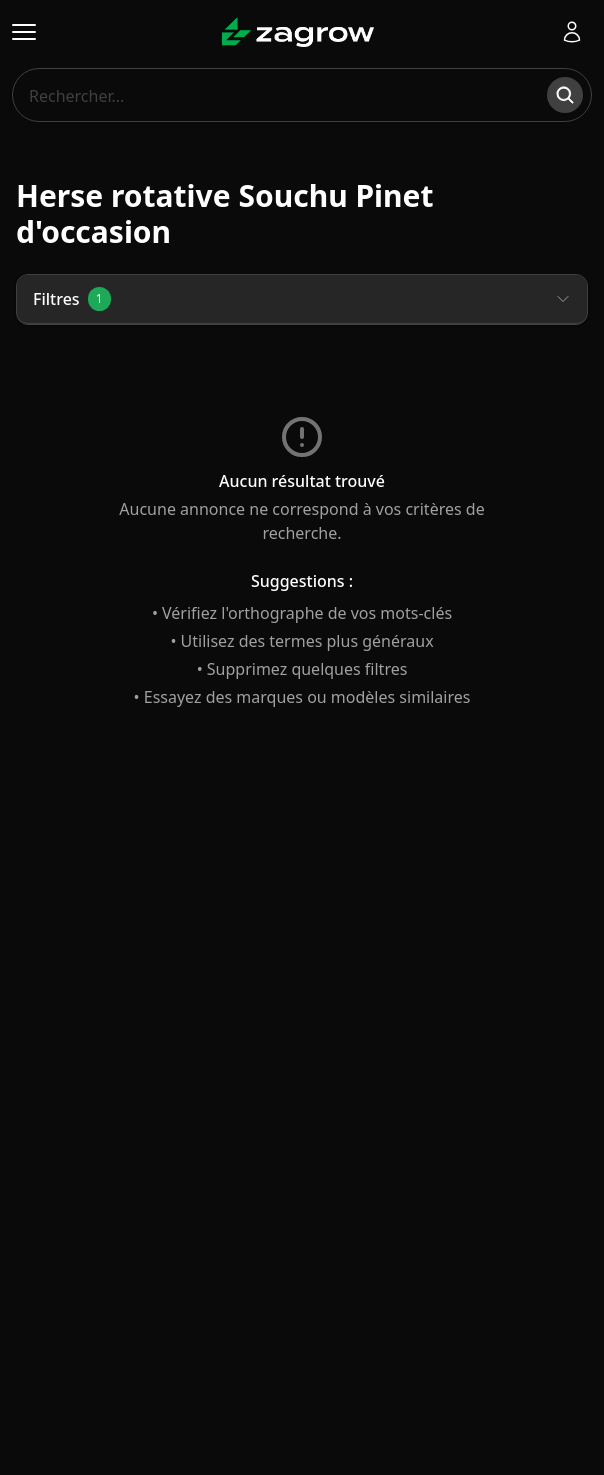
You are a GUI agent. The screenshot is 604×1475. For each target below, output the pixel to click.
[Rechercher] (565, 95)
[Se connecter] (572, 32)
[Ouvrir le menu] (24, 32)
